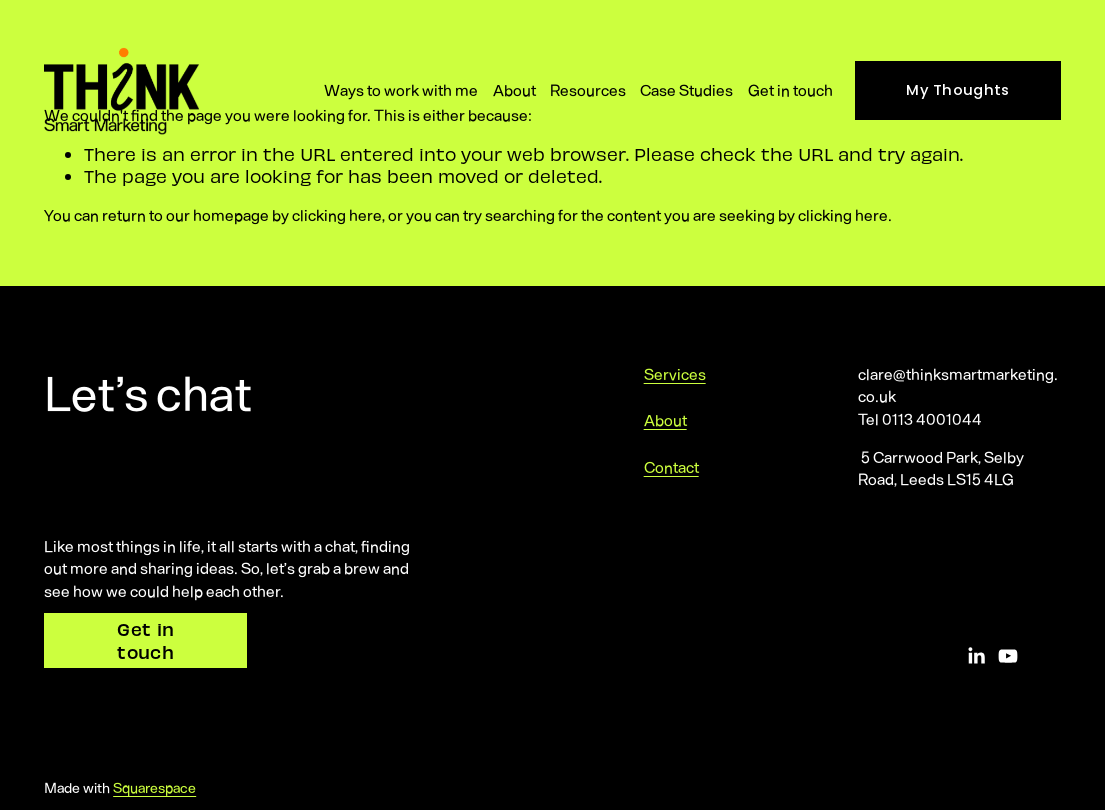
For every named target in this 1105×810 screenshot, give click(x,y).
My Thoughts (957, 90)
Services (675, 373)
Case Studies (686, 89)
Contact (671, 466)
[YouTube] (1008, 656)
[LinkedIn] (976, 656)
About (514, 89)
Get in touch (790, 89)
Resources (588, 89)
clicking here (337, 214)
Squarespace (154, 787)
